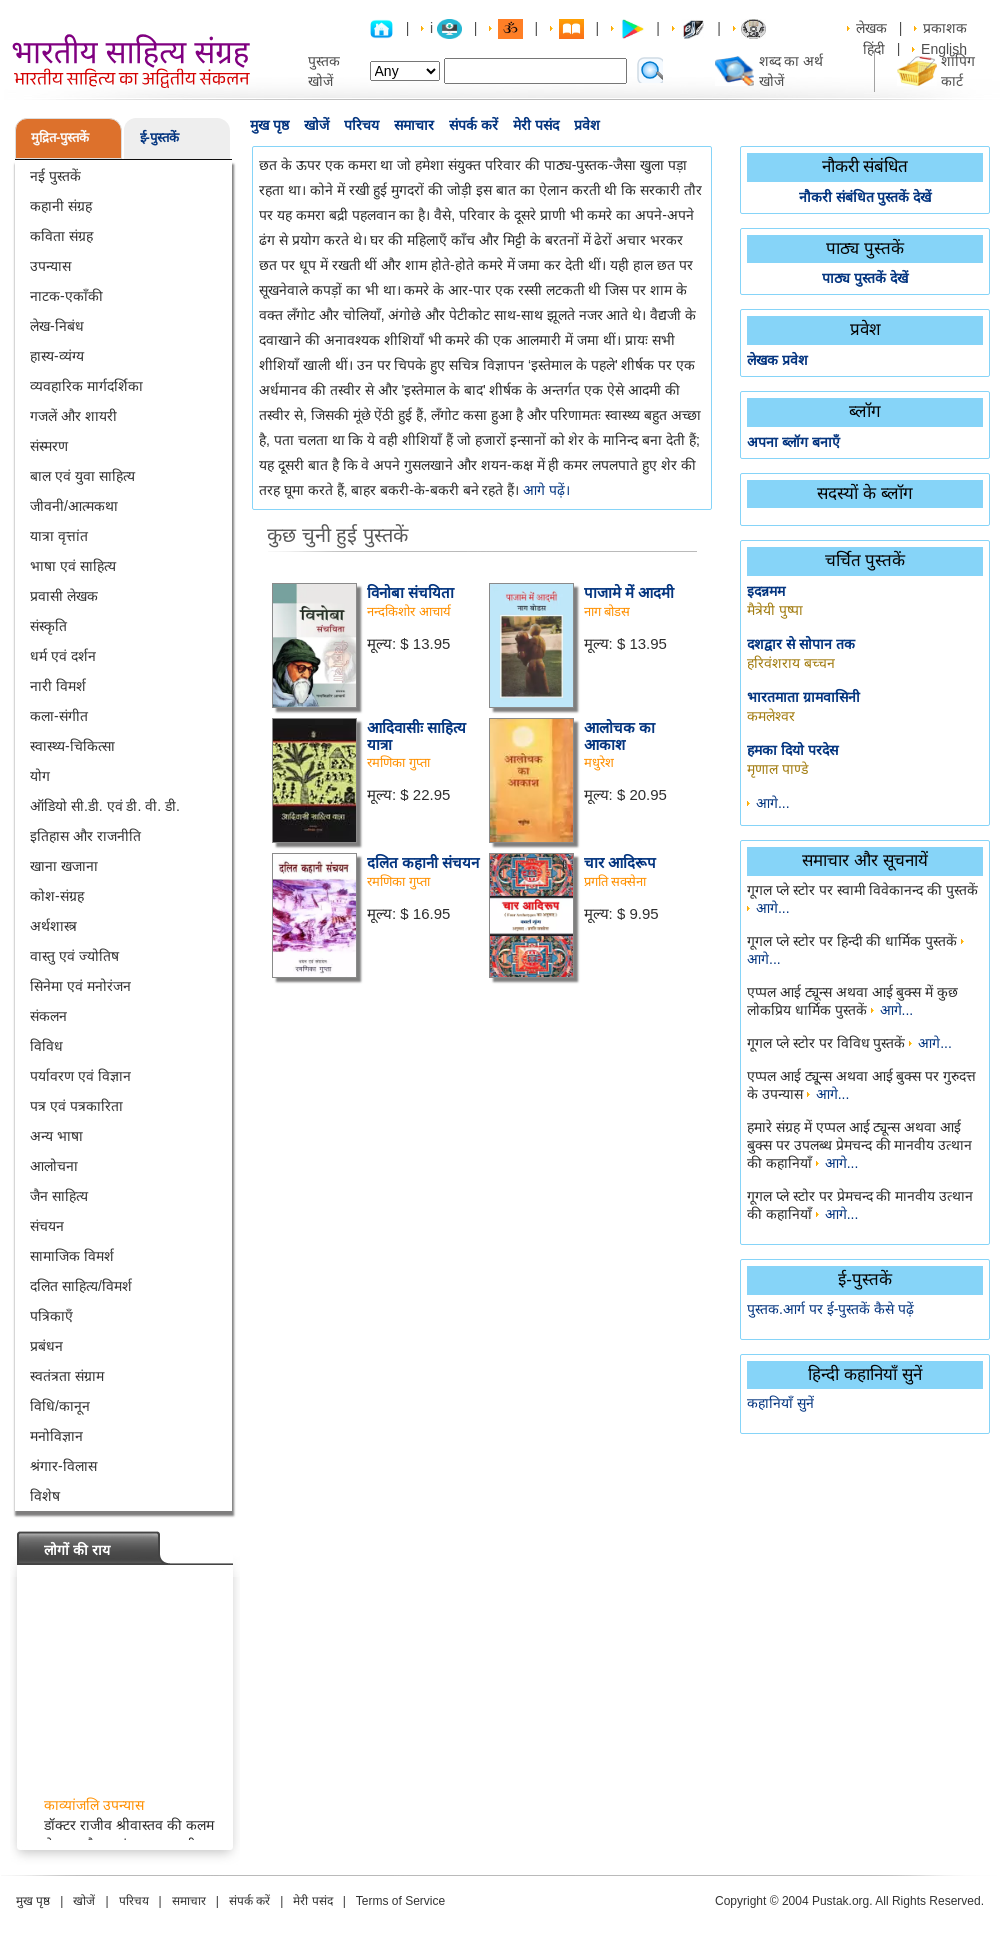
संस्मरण (49, 446)
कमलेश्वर (771, 716)
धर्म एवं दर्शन (63, 656)
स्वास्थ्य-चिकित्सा (72, 746)
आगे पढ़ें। (546, 490)
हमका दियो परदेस (792, 750)
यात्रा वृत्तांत (59, 536)
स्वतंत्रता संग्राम (67, 1376)
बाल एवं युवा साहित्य (82, 476)
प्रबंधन (46, 1346)
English (944, 49)
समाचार (414, 125)
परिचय (361, 125)
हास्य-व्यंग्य (57, 356)
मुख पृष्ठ (269, 125)
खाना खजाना (64, 866)
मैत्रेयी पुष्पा (775, 610)
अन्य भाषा (56, 1136)
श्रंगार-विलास (63, 1466)
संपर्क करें (473, 125)
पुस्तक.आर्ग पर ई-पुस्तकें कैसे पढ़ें (830, 1309)
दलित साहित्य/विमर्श (81, 1286)
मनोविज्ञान (56, 1436)
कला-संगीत (59, 716)
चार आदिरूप (620, 862)
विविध (46, 1046)
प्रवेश (587, 125)
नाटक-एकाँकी (66, 296)
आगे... (773, 803)
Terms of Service (400, 1901)
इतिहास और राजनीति (85, 836)
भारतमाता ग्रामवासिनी (803, 697)
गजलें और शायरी (73, 416)
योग (40, 776)
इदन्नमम (766, 591)
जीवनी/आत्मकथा (74, 506)
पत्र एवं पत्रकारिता (76, 1106)
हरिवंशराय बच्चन (791, 663)
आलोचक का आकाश (619, 736)
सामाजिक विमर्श (72, 1256)
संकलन (48, 1016)
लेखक (871, 28)
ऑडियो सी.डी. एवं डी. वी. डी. (105, 806)
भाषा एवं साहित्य (73, 566)
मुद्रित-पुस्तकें (60, 137)
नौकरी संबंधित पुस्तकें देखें (865, 197)
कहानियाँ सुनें (780, 1403)
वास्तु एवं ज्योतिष (74, 956)
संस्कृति (48, 626)
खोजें (316, 125)
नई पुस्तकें (55, 176)
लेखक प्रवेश (777, 360)
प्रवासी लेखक (64, 596)
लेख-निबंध (57, 326)
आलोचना (54, 1166)
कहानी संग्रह (61, 206)
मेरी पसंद (536, 125)
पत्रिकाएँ (51, 1316)
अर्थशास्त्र (53, 926)
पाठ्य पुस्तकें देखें (865, 278)
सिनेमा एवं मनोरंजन (80, 986)
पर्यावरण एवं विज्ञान (80, 1076)
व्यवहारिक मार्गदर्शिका (86, 386)
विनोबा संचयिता (410, 592)
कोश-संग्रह (57, 896)
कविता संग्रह (61, 236)
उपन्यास (50, 266)
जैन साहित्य (59, 1196)
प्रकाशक (945, 28)
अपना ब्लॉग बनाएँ (793, 442)
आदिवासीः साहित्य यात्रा (416, 736)
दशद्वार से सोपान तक (801, 644)
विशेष (45, 1496)
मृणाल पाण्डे (777, 769)
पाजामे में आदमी (629, 592)
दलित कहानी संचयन (423, 862)
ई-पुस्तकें (159, 137)
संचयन (47, 1226)
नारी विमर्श (58, 686)
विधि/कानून (60, 1406)
